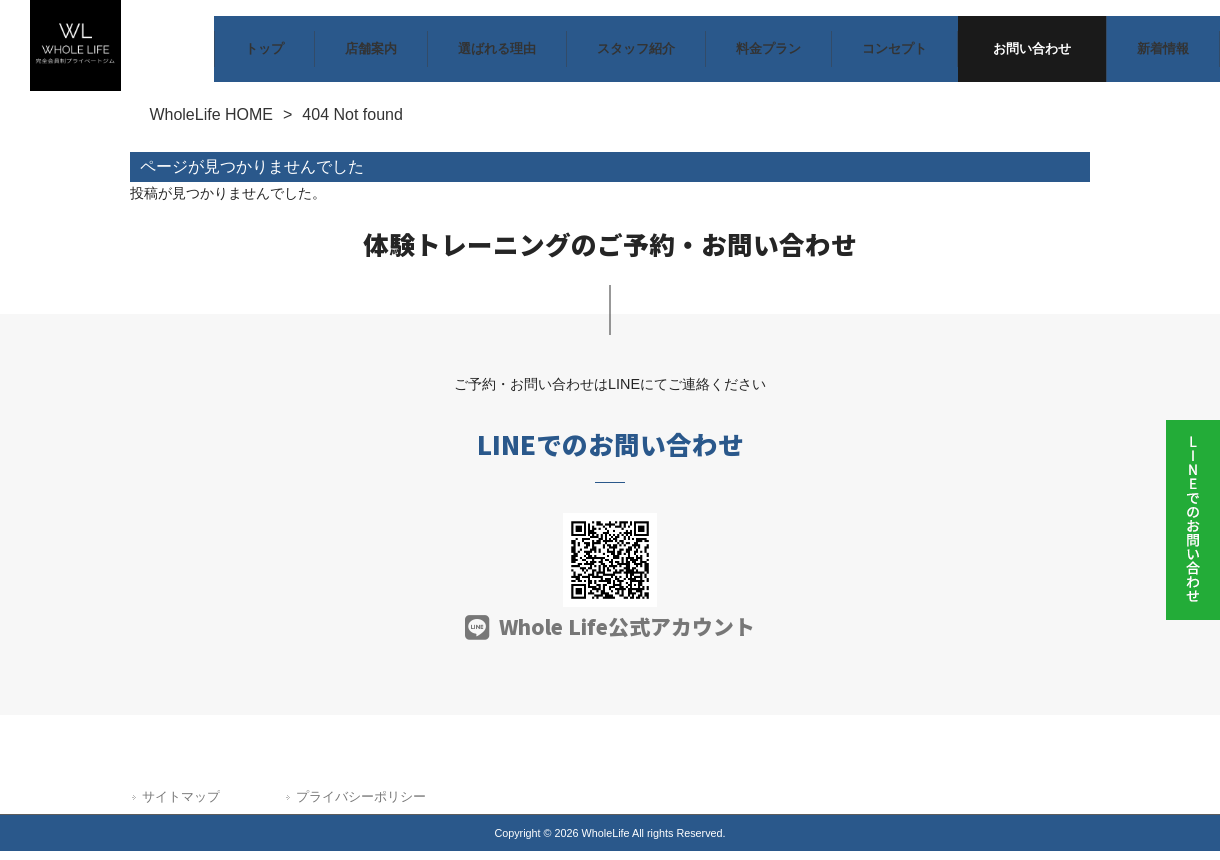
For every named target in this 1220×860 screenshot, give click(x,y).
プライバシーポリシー (361, 804)
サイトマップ (181, 804)
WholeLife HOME (211, 123)
